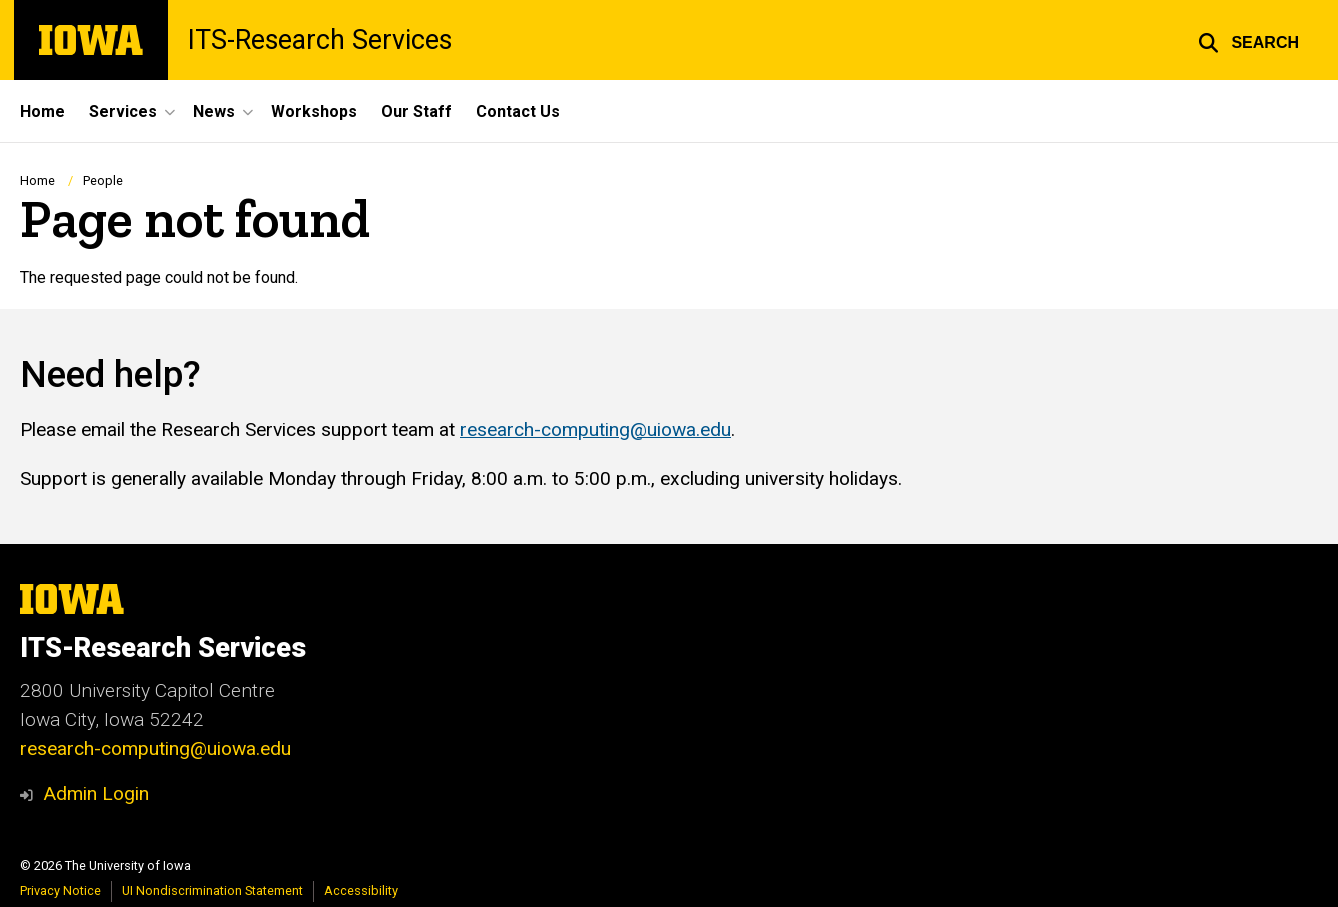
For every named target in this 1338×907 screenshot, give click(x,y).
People (103, 180)
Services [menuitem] (123, 111)
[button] (1248, 40)
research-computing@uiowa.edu (595, 429)
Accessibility (361, 890)
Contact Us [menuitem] (518, 111)
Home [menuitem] (42, 111)
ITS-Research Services (320, 40)
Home (37, 180)
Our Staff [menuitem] (416, 111)
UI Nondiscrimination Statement (212, 890)
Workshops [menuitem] (314, 111)
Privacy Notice (60, 890)
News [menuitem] (214, 111)
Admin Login (96, 793)
